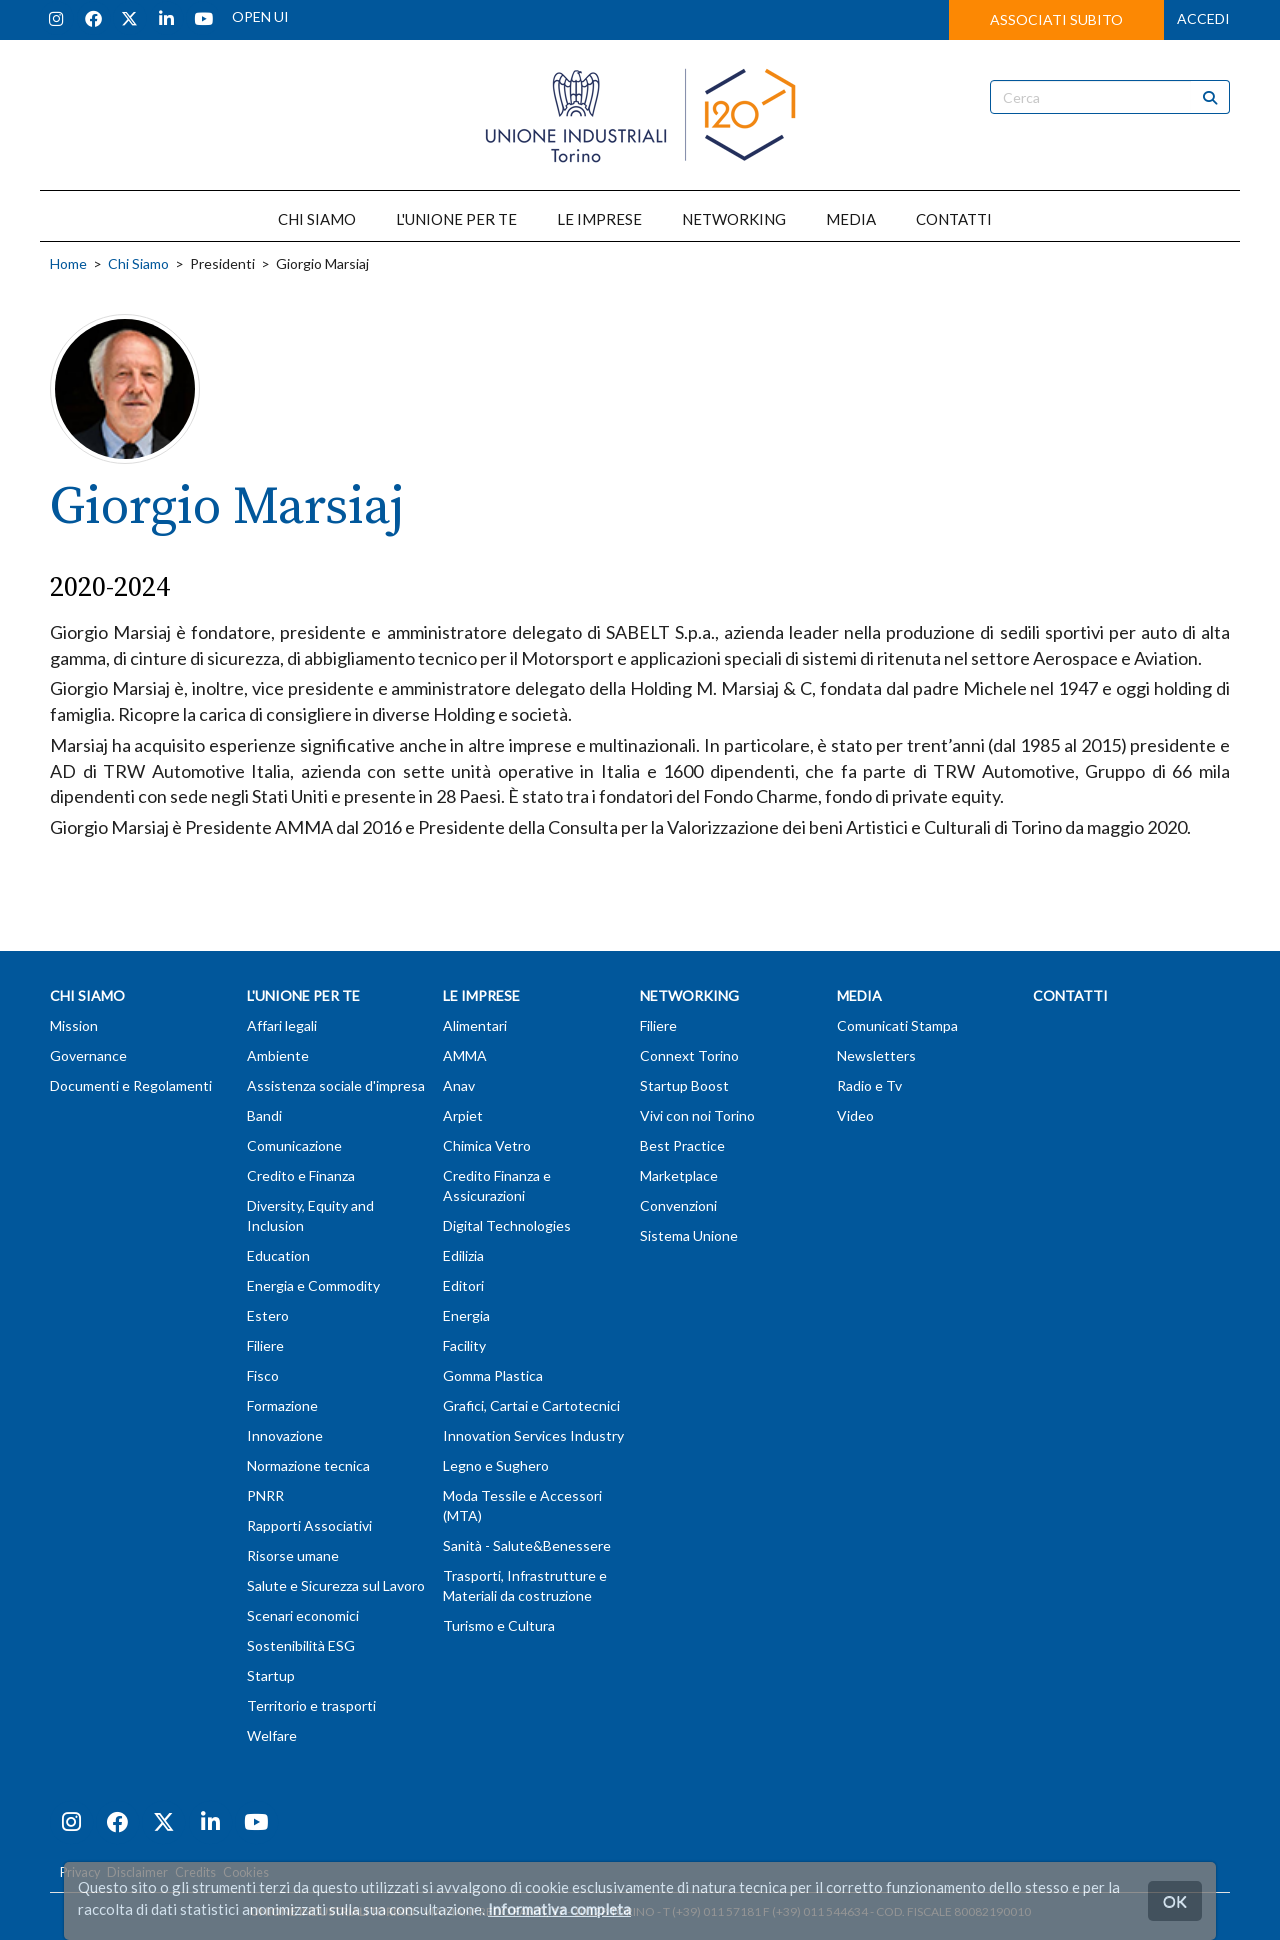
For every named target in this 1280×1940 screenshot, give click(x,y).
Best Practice (682, 1145)
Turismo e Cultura (499, 1625)
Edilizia (463, 1255)
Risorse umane (293, 1555)
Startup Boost (684, 1085)
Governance (88, 1055)
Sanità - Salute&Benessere (527, 1545)
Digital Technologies (507, 1225)
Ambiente (278, 1055)
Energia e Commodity (313, 1285)
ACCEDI (1203, 18)
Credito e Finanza (301, 1175)
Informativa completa (559, 1909)
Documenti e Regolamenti (131, 1085)
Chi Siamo (138, 263)
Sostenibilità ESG (301, 1645)
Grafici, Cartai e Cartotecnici (531, 1405)
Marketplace (679, 1175)
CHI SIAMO (317, 219)
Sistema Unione (689, 1235)
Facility (464, 1345)
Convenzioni (678, 1205)
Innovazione (285, 1435)
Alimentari (475, 1025)
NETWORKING (734, 219)
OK (1175, 1900)
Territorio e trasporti (311, 1705)
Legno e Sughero (496, 1465)
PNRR (265, 1495)
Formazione (282, 1405)
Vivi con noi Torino (697, 1115)
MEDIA (851, 219)
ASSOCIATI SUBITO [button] (1056, 19)
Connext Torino (689, 1055)
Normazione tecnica (308, 1465)
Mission (74, 1025)
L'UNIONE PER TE (456, 219)
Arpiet (463, 1115)
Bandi (264, 1115)
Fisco (263, 1375)
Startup (271, 1675)
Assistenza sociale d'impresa (336, 1085)
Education (278, 1255)
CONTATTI (954, 219)
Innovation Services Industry (533, 1435)
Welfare (272, 1735)
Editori (463, 1285)
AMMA (465, 1055)
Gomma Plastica (493, 1375)
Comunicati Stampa (897, 1025)
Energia (466, 1315)
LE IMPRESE (599, 219)
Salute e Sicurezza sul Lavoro (336, 1585)
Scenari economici (303, 1615)
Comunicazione (294, 1145)
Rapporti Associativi (309, 1525)
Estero (268, 1315)
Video (855, 1115)
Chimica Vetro (487, 1145)
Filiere (265, 1345)
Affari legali (282, 1025)
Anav (459, 1085)
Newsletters (876, 1055)
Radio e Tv (869, 1085)
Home (68, 263)
